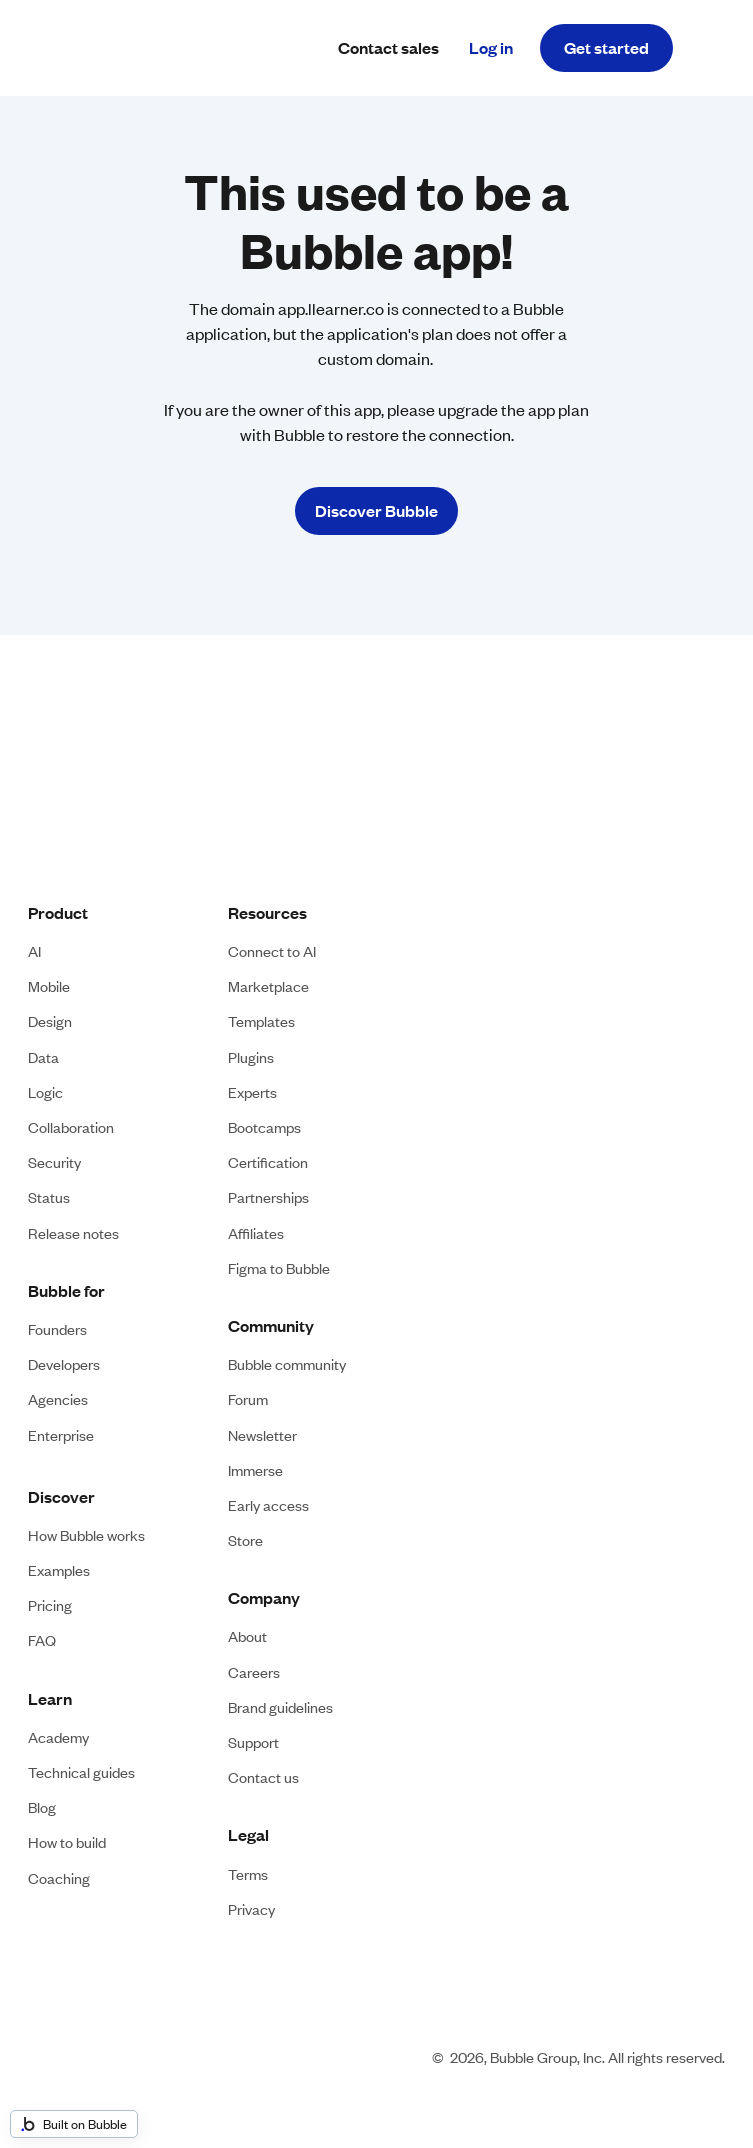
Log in (491, 47)
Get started (606, 47)
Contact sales (388, 47)
